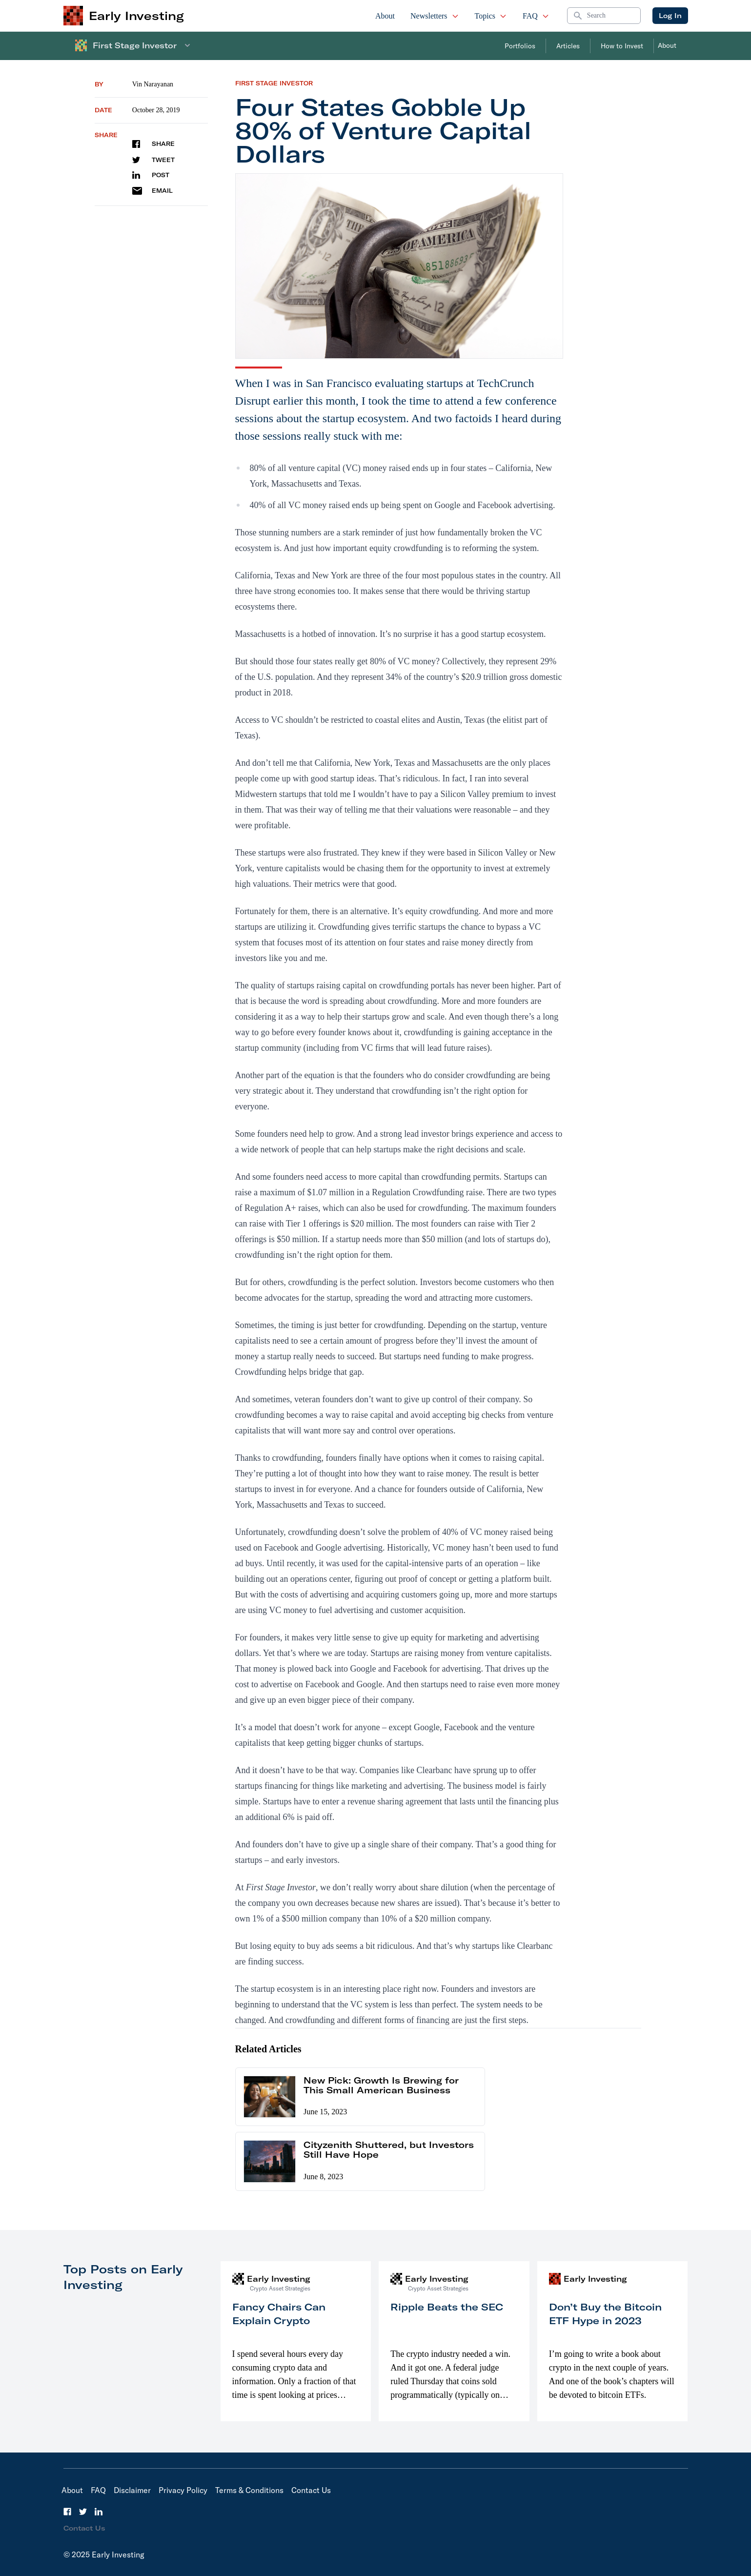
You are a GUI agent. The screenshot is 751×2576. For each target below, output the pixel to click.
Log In (670, 15)
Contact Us (311, 2490)
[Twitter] (83, 2511)
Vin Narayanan (152, 84)
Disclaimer (132, 2490)
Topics (491, 16)
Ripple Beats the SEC (446, 2307)
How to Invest (622, 45)
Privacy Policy (183, 2490)
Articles (568, 45)
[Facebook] (67, 2511)
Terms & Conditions (249, 2490)
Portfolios (520, 45)
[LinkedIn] (98, 2511)
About (385, 16)
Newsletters (434, 16)
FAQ (536, 16)
